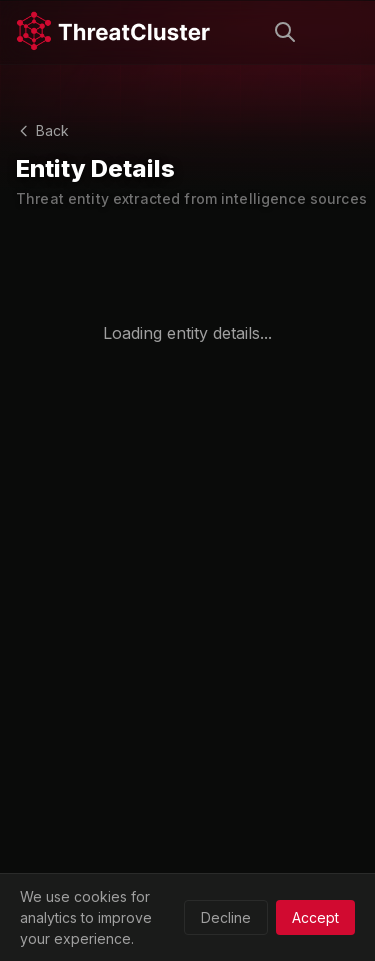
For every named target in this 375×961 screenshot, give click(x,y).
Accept (315, 917)
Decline (226, 917)
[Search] (285, 32)
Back (42, 130)
